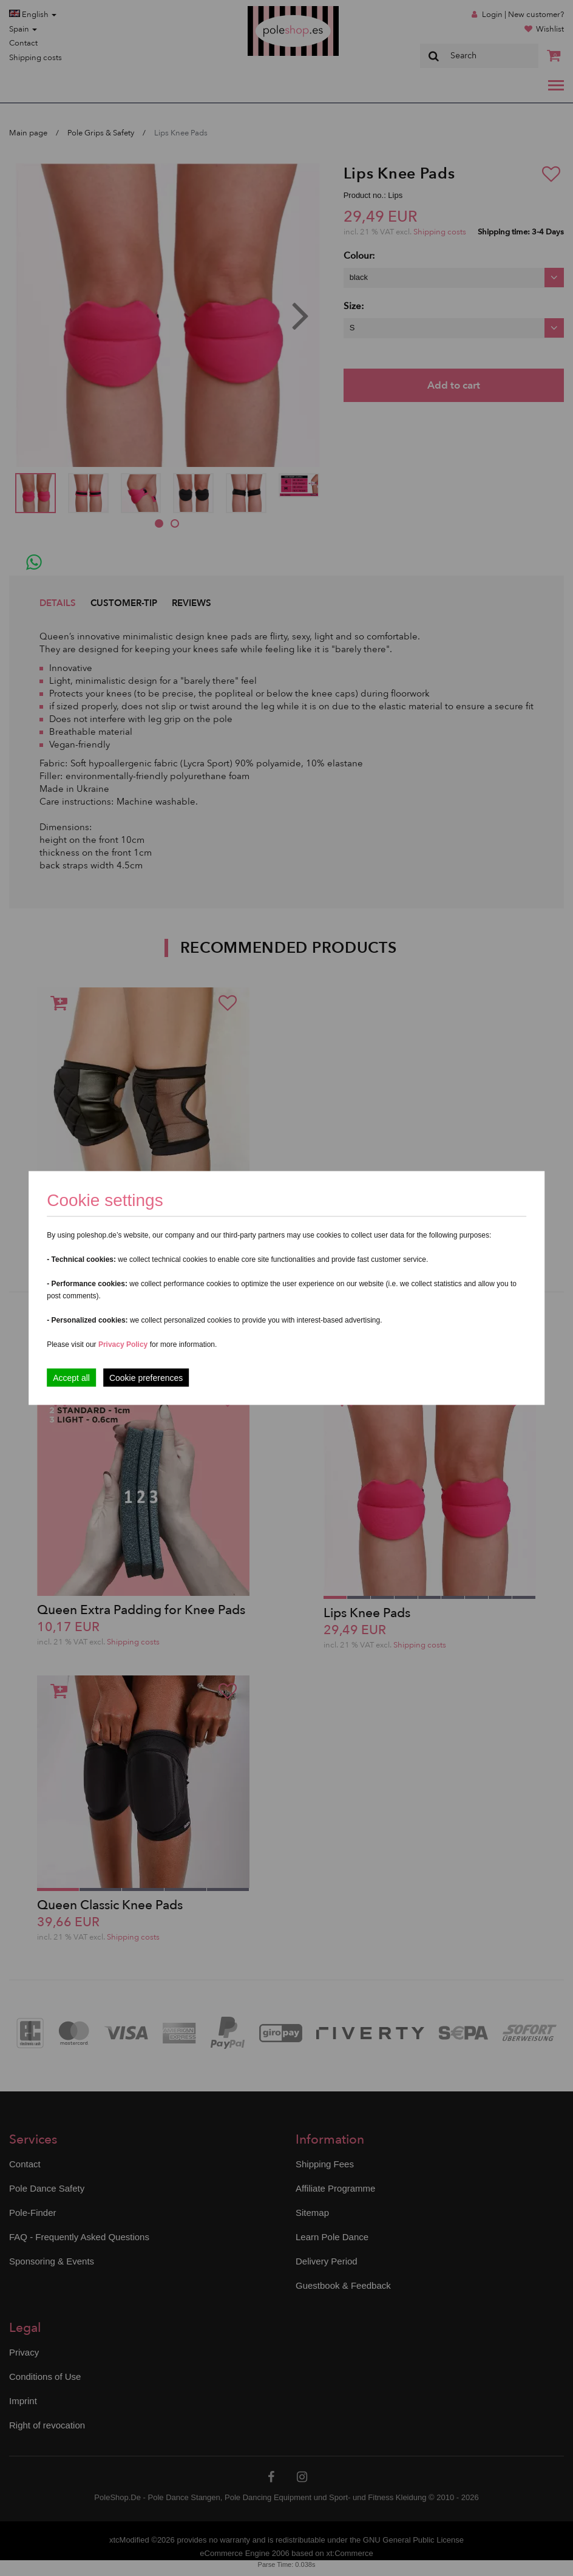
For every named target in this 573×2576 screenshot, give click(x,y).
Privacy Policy (122, 1344)
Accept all (71, 1378)
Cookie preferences (146, 1378)
